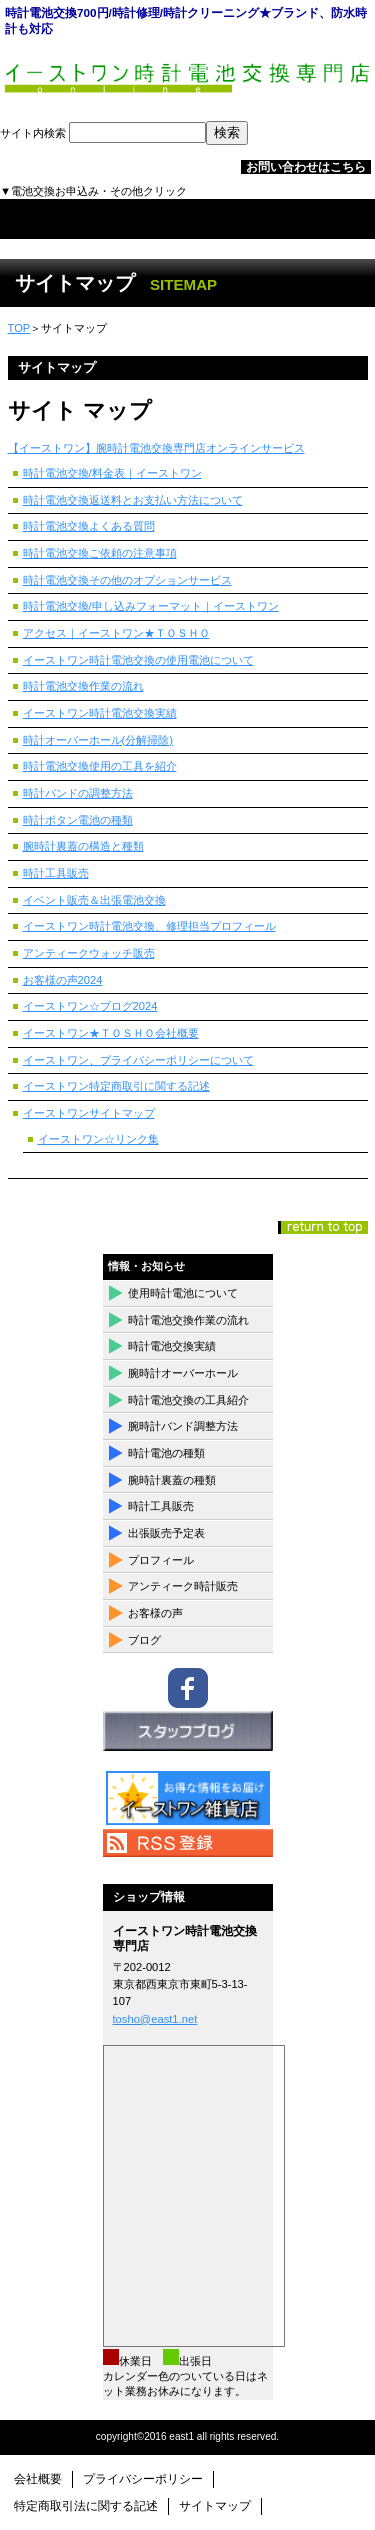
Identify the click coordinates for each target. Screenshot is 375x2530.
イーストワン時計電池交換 (188, 82)
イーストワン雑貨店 (188, 1798)
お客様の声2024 (63, 980)
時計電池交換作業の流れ (83, 686)
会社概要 (38, 2479)
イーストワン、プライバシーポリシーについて (138, 1060)
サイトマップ (215, 2506)
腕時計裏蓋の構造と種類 (83, 846)
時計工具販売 (56, 873)
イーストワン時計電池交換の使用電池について (138, 660)
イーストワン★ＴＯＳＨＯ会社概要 (111, 1033)
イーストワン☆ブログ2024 (90, 1006)
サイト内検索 (124, 133)
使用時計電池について (183, 1293)
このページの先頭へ (323, 1227)
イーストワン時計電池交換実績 (100, 713)
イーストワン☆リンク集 (98, 1139)
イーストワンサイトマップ (89, 1113)
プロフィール (161, 1560)
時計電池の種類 (166, 1453)
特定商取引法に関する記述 (86, 2506)
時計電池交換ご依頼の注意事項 (100, 553)
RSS (188, 1843)
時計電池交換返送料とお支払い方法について (133, 500)
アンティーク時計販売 (183, 1586)
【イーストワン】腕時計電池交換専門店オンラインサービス (156, 448)
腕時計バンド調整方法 (183, 1426)
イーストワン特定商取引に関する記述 (116, 1086)
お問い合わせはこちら (306, 167)
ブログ (144, 1640)
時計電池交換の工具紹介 (188, 1400)
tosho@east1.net (155, 2019)
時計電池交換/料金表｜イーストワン (112, 473)
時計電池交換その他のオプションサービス (127, 580)
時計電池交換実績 (172, 1346)
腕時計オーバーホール (183, 1373)
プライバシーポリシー (143, 2479)
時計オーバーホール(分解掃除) (98, 740)
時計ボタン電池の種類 (78, 820)
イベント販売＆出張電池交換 (94, 900)
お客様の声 (155, 1613)
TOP (19, 328)
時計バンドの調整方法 (78, 793)
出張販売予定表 (166, 1533)
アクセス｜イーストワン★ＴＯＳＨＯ (116, 633)
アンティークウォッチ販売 (89, 953)
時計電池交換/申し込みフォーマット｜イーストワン (151, 606)
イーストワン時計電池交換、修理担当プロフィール (149, 926)
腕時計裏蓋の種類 (172, 1480)
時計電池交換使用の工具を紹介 (100, 766)
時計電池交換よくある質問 (89, 526)
